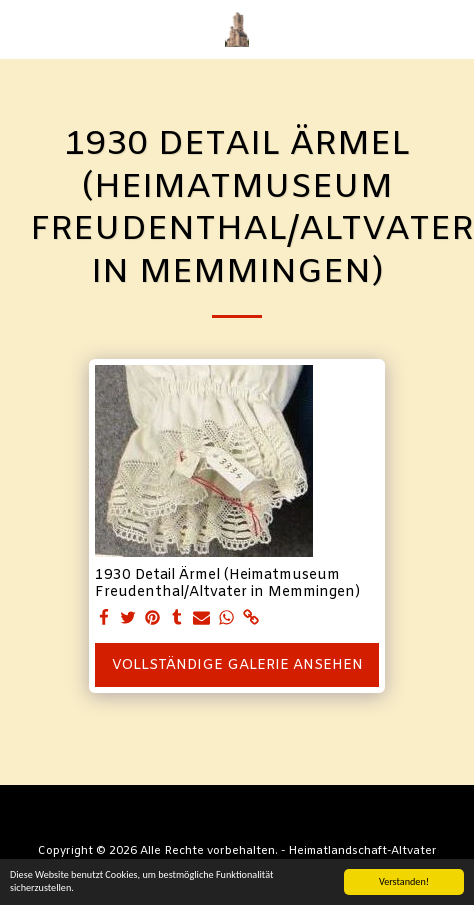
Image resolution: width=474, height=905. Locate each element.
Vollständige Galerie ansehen (237, 665)
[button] (22, 28)
